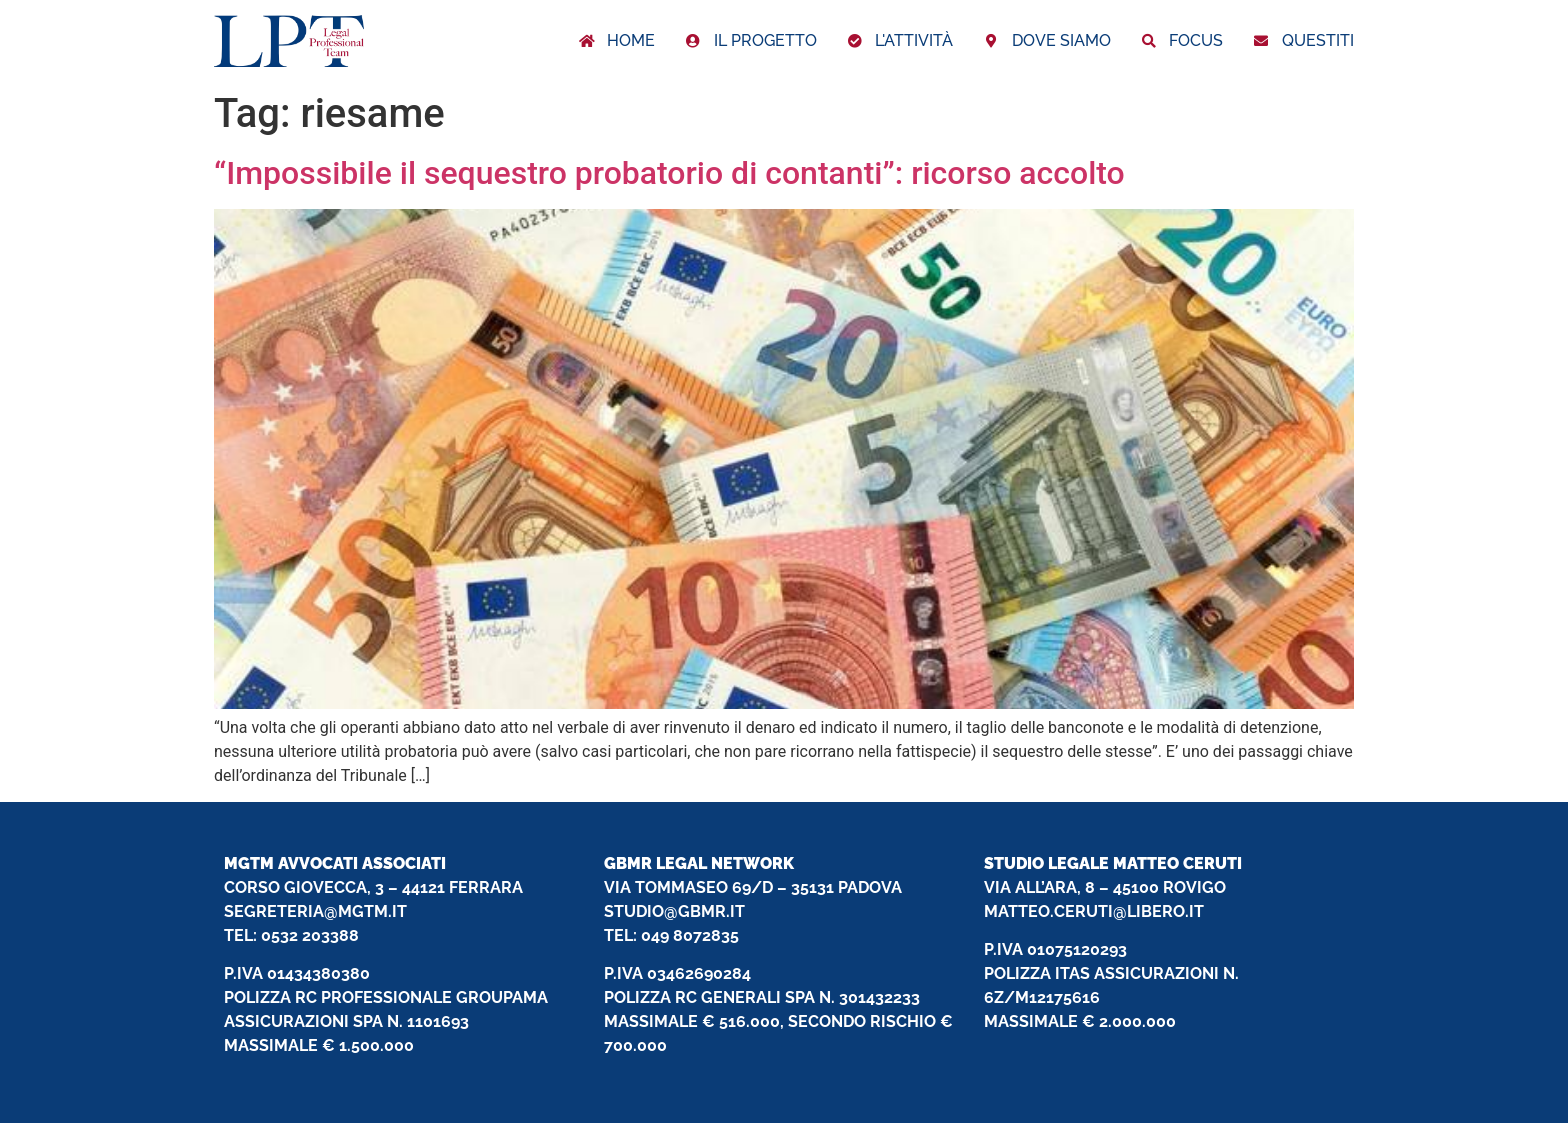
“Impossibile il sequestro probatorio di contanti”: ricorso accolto (669, 173)
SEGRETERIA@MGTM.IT (315, 911)
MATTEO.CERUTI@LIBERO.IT (1094, 911)
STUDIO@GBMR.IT (674, 911)
